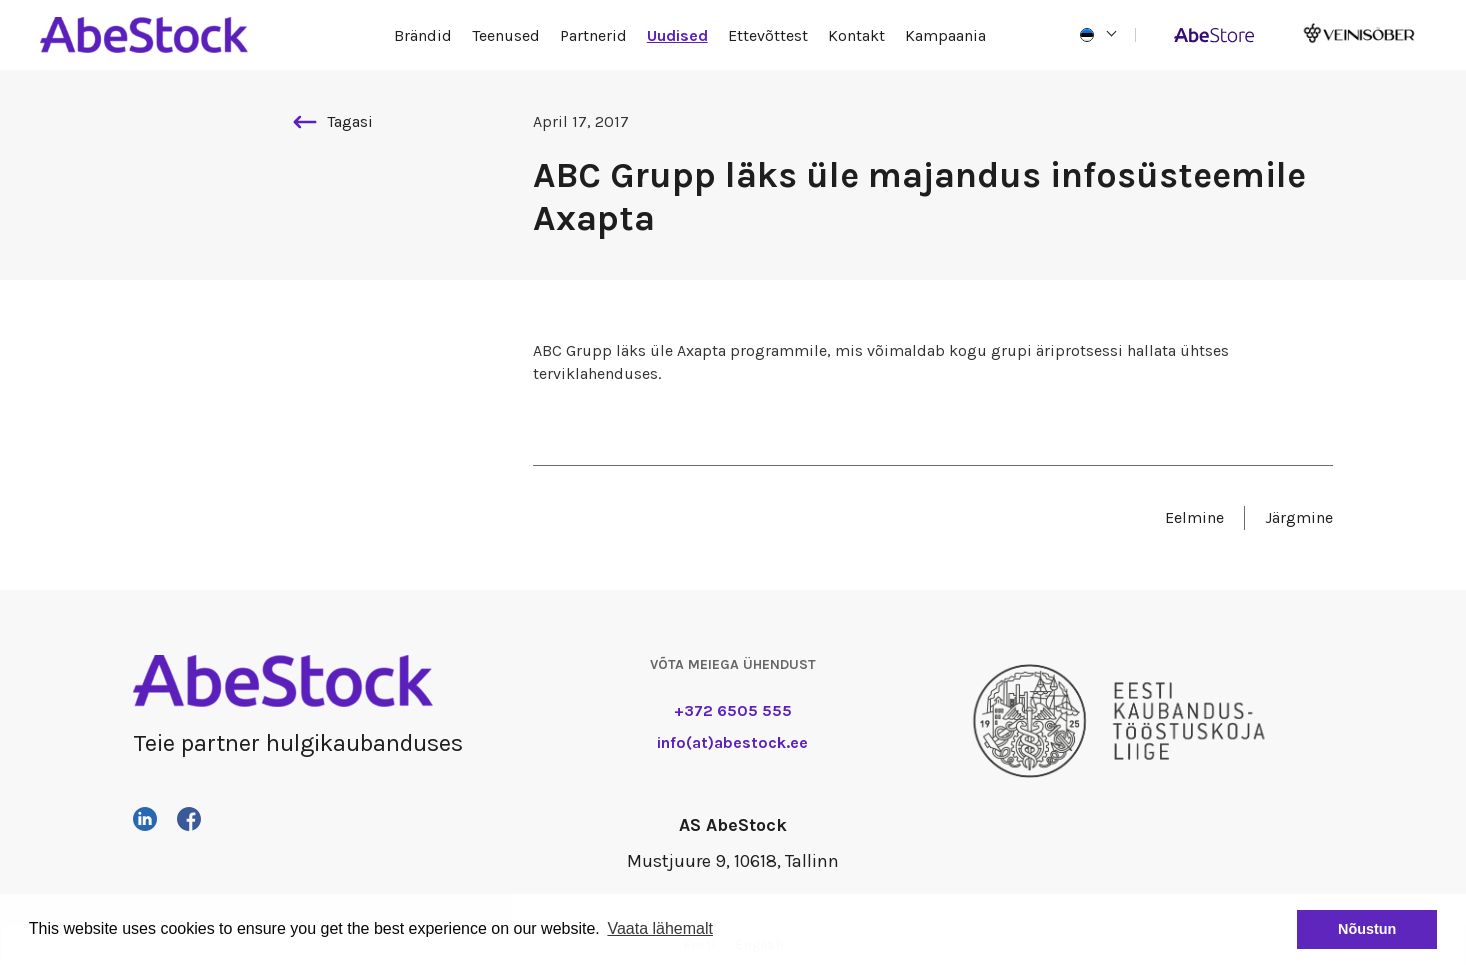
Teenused (506, 35)
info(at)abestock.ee (732, 742)
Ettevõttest (768, 35)
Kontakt (856, 35)
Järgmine (1299, 517)
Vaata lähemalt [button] (660, 928)
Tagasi (333, 121)
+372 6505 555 (733, 710)
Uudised (677, 35)
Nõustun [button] (1367, 929)
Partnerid (593, 35)
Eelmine (1194, 517)
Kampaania (945, 35)
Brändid (423, 35)
